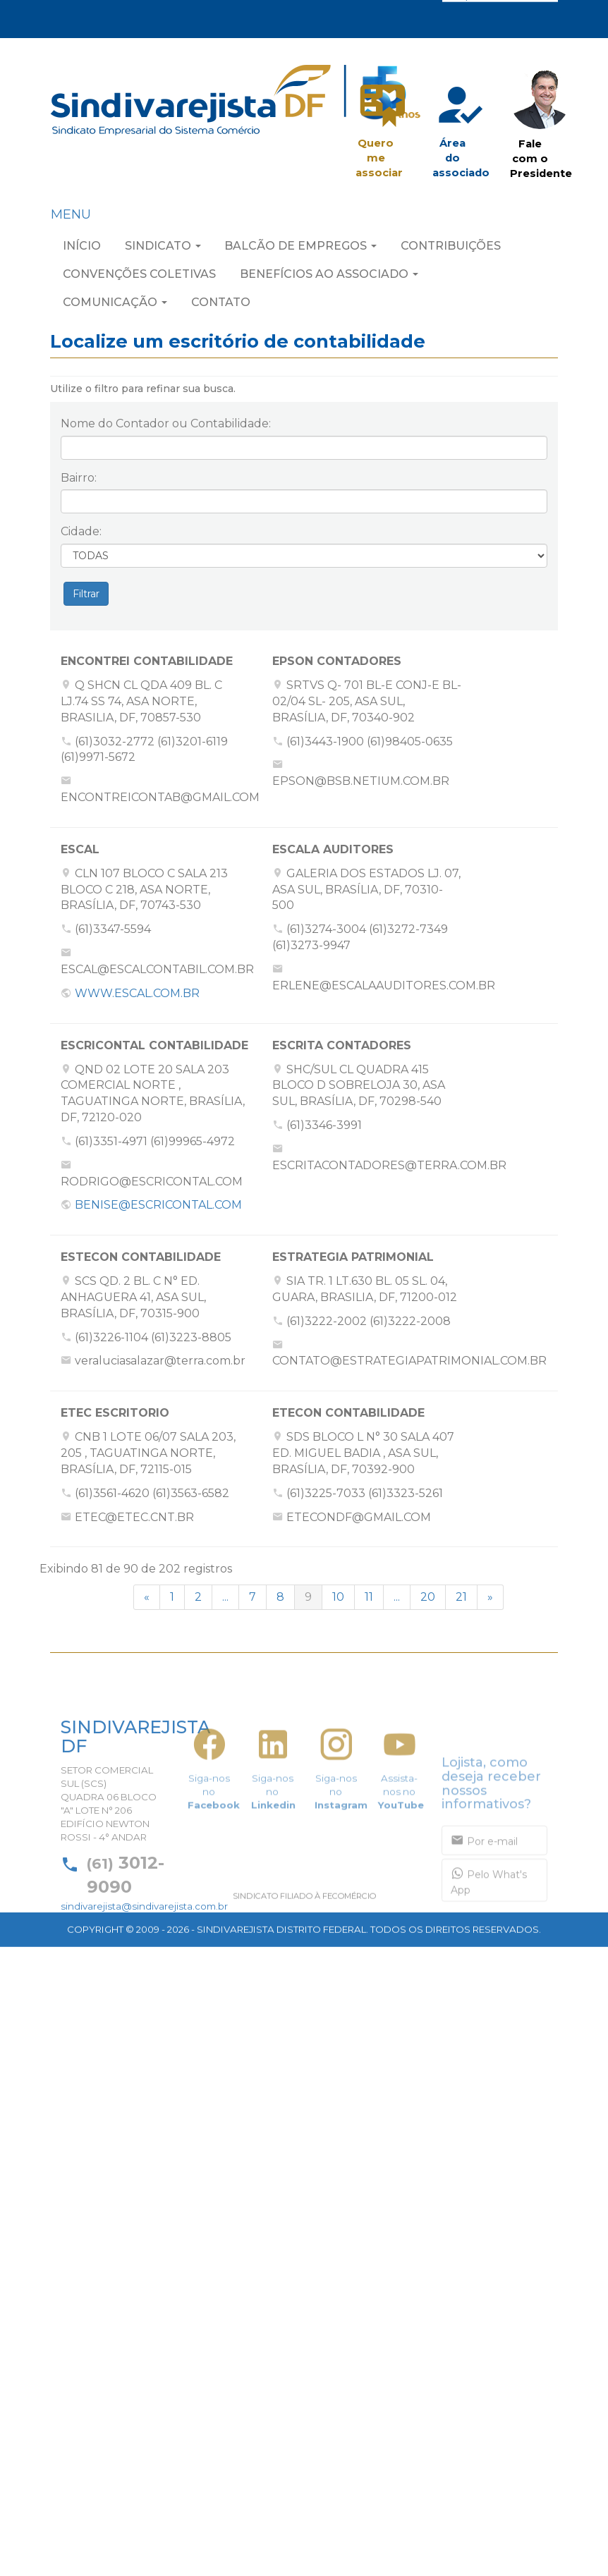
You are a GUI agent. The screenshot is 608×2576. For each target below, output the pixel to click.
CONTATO (220, 305)
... (225, 1597)
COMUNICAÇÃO (115, 305)
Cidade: (81, 531)
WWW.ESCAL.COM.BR (137, 993)
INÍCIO (82, 249)
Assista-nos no (401, 1846)
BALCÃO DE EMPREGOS (300, 249)
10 (338, 1597)
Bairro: (79, 477)
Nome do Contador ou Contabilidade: (166, 423)
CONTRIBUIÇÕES (451, 249)
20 (427, 1597)
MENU (71, 218)
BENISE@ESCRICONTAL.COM (158, 1204)
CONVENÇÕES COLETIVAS (139, 277)
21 (461, 1597)
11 (369, 1597)
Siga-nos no (214, 1846)
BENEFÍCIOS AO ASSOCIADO (329, 277)
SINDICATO (163, 249)
